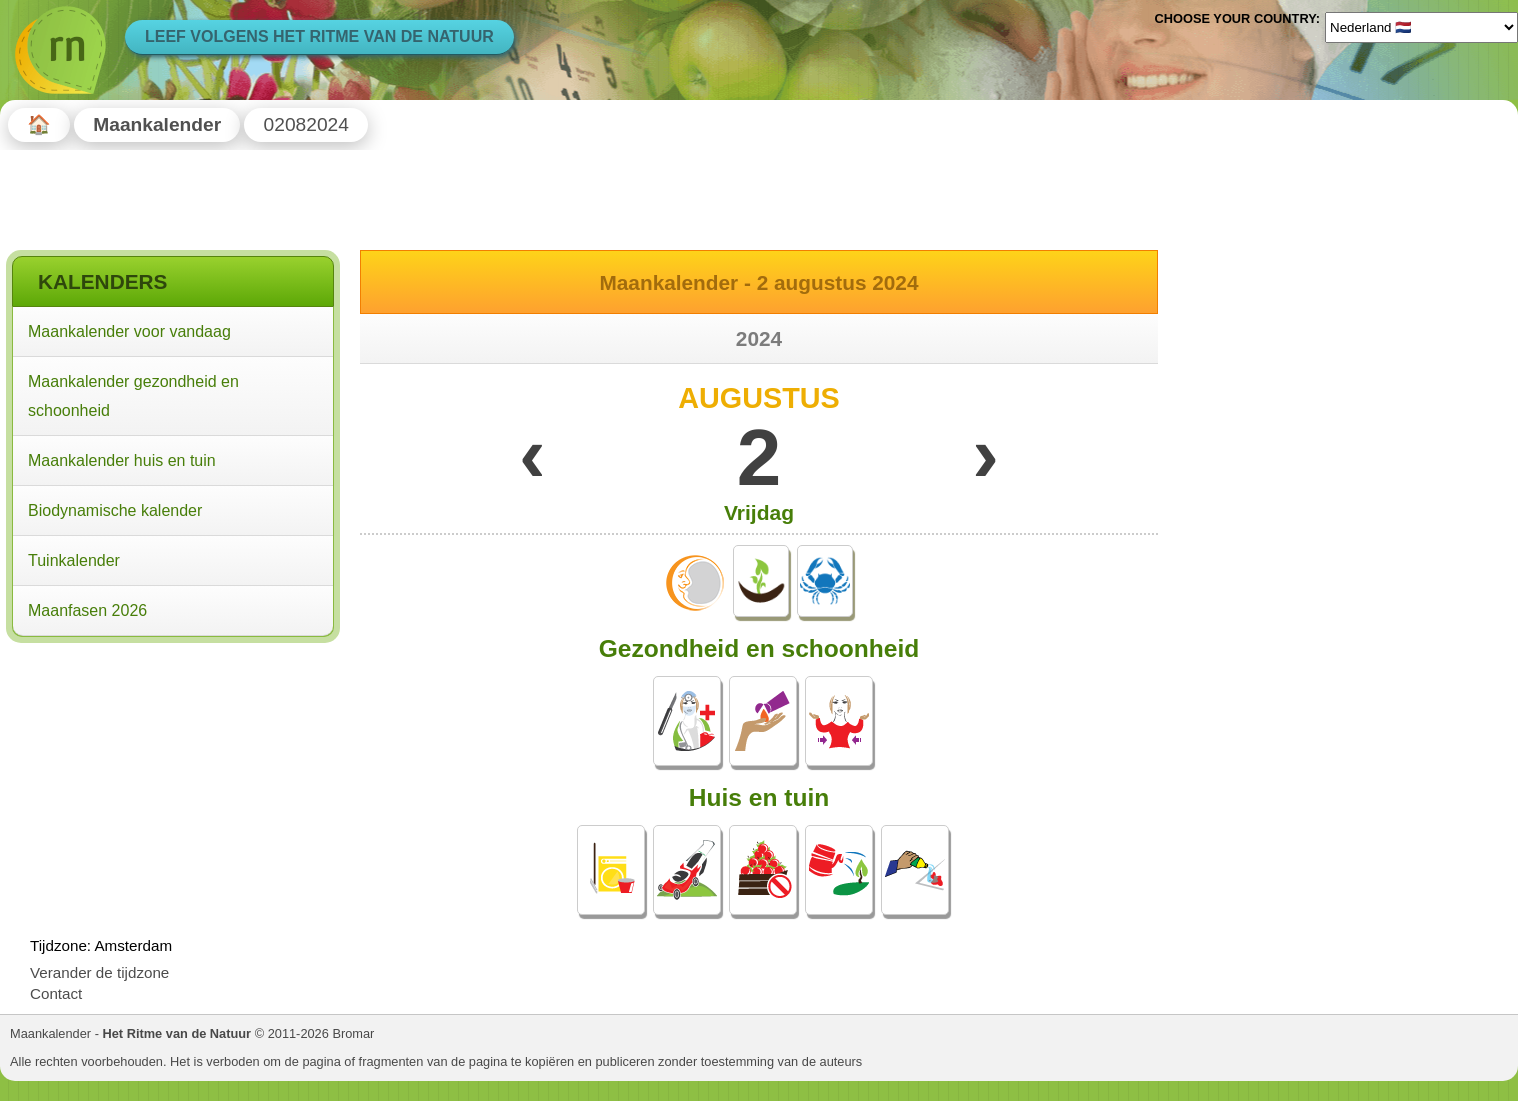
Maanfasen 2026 (87, 610)
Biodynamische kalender (115, 510)
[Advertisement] (173, 778)
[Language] (1421, 27)
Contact (56, 993)
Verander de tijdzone (99, 972)
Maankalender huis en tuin (122, 460)
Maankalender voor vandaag (129, 331)
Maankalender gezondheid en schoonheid (133, 396)
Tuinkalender (74, 560)
